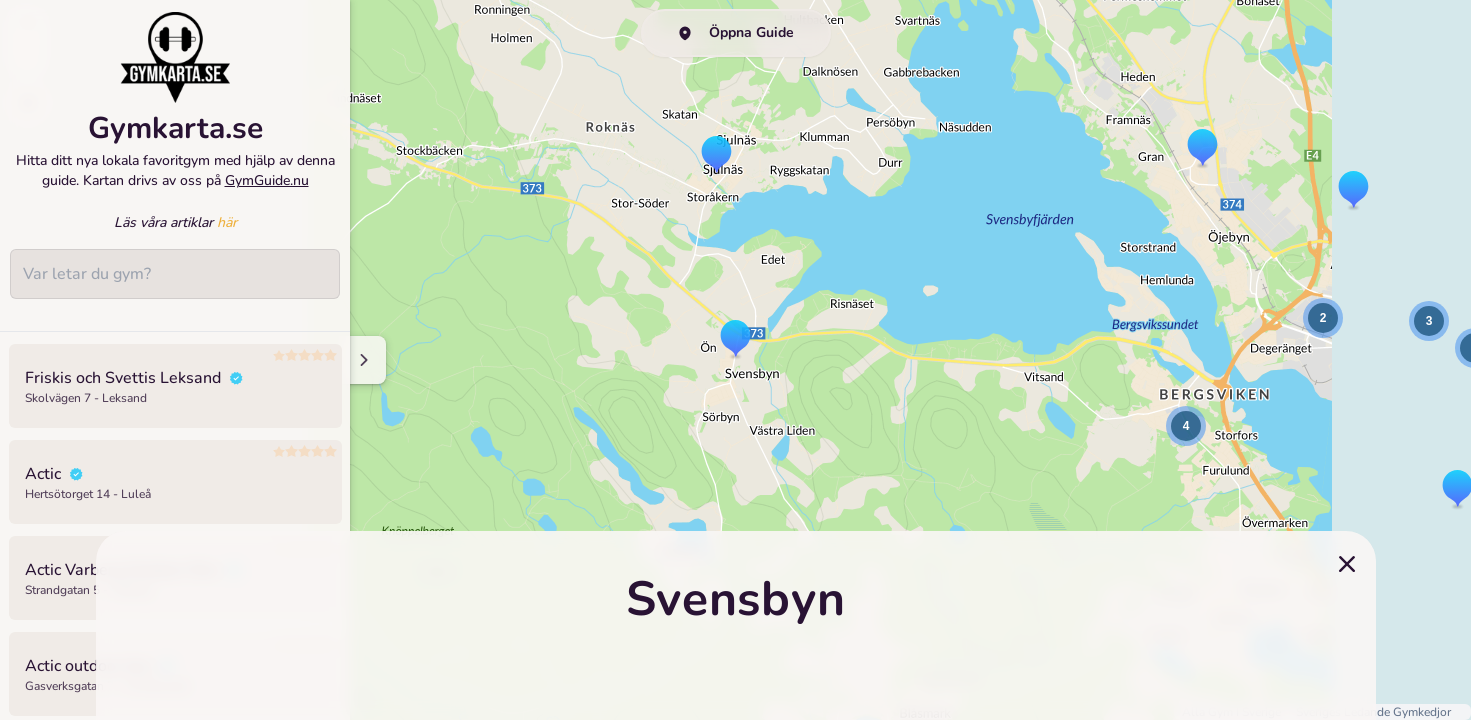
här (227, 234)
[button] (735, 340)
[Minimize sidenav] (362, 360)
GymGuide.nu (267, 191)
